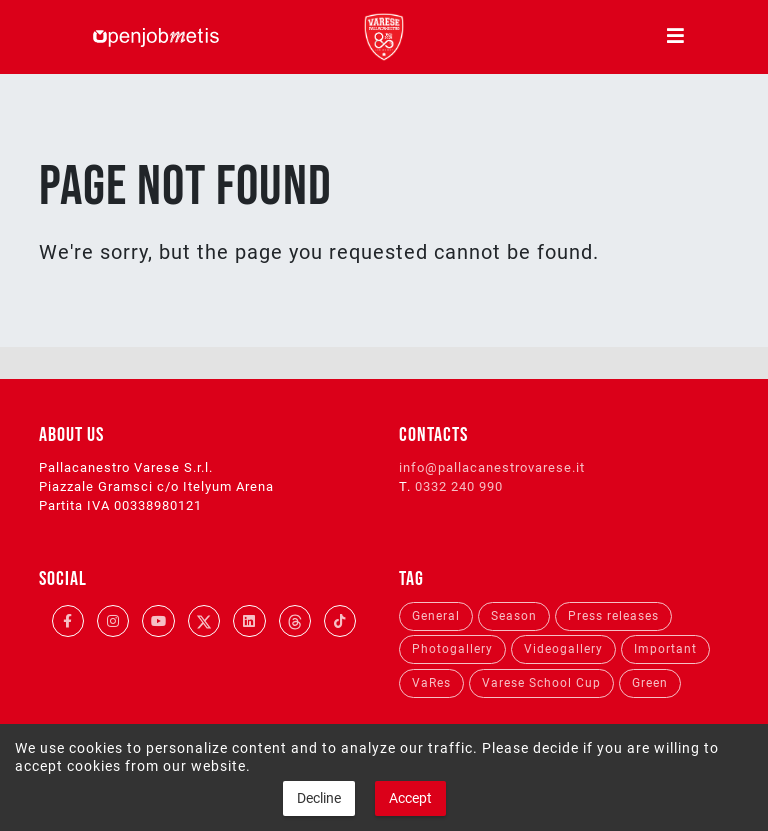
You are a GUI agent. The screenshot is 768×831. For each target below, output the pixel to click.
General (436, 616)
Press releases (613, 616)
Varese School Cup (541, 683)
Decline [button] (319, 798)
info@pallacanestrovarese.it (492, 467)
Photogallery (452, 649)
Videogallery (563, 649)
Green (650, 683)
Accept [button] (410, 798)
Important (665, 649)
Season (514, 616)
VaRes (431, 683)
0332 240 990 (459, 486)
